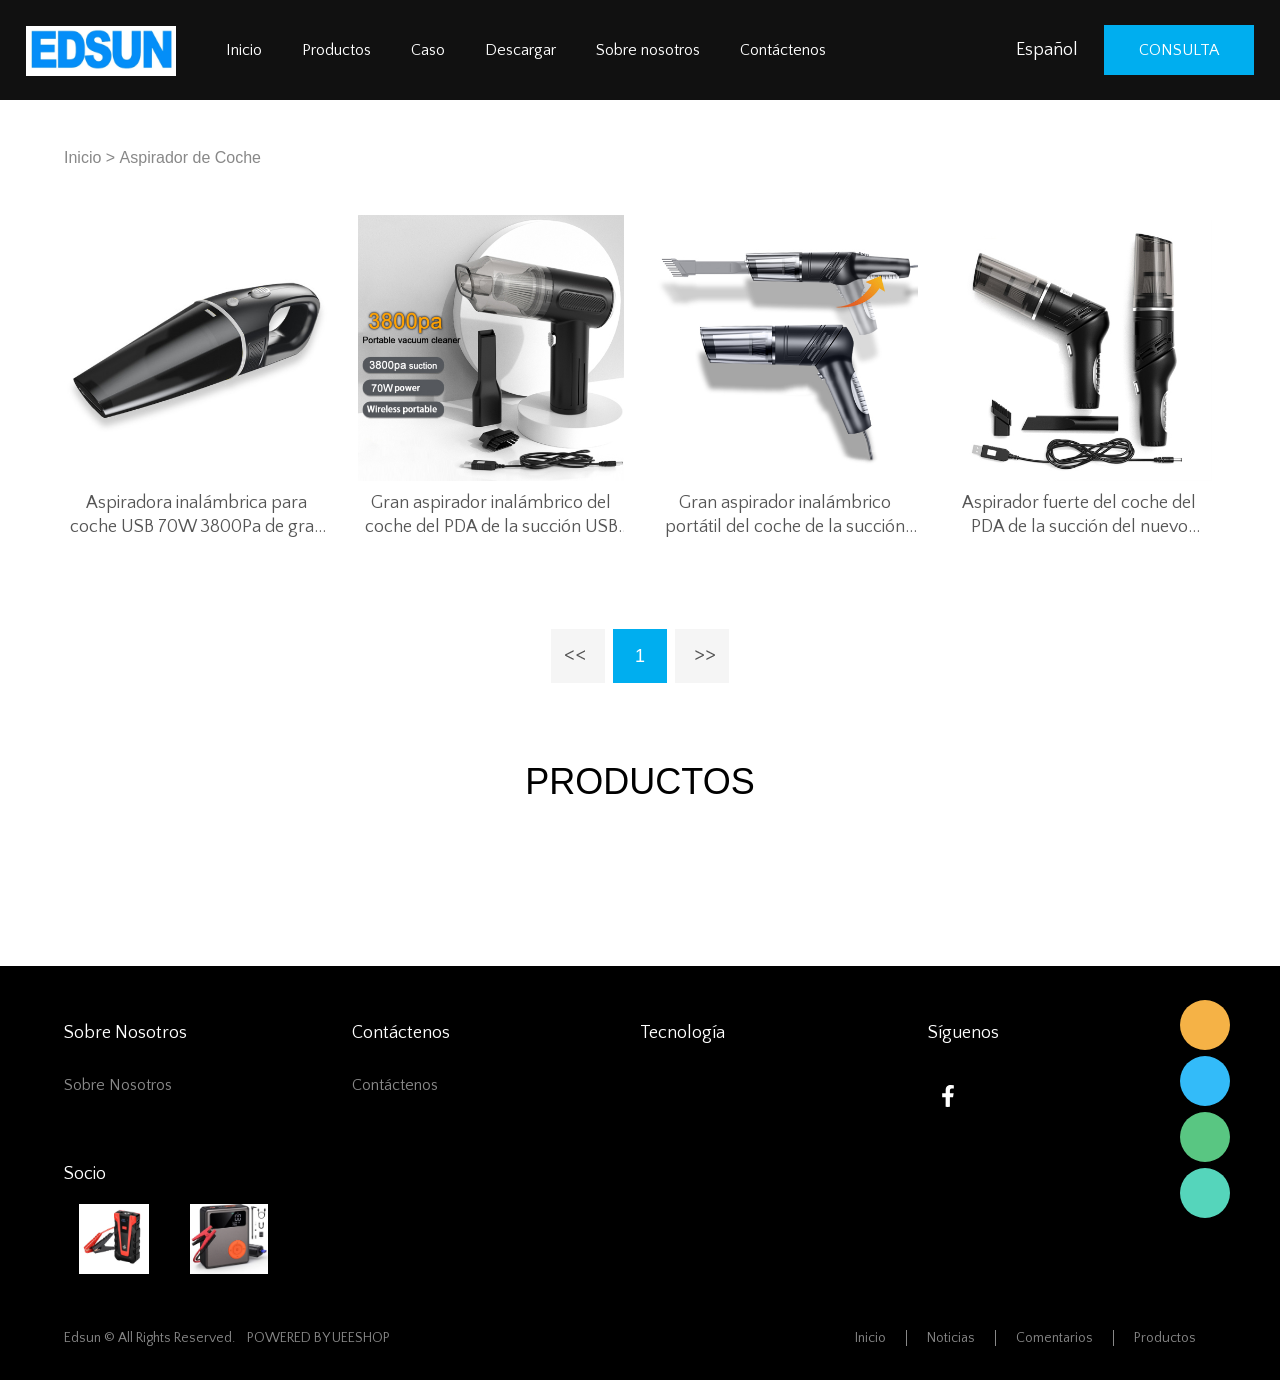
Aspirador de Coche (190, 157)
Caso (428, 50)
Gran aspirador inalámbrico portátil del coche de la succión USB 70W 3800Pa (785, 516)
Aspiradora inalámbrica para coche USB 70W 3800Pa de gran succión (197, 516)
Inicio (244, 50)
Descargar (520, 50)
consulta (1179, 50)
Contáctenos (783, 50)
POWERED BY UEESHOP (318, 1338)
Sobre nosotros (648, 50)
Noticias (951, 1338)
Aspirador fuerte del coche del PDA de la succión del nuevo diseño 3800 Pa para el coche (1079, 516)
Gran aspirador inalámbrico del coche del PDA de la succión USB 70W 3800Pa (491, 516)
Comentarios (1054, 1338)
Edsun (1205, 1025)
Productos (336, 50)
